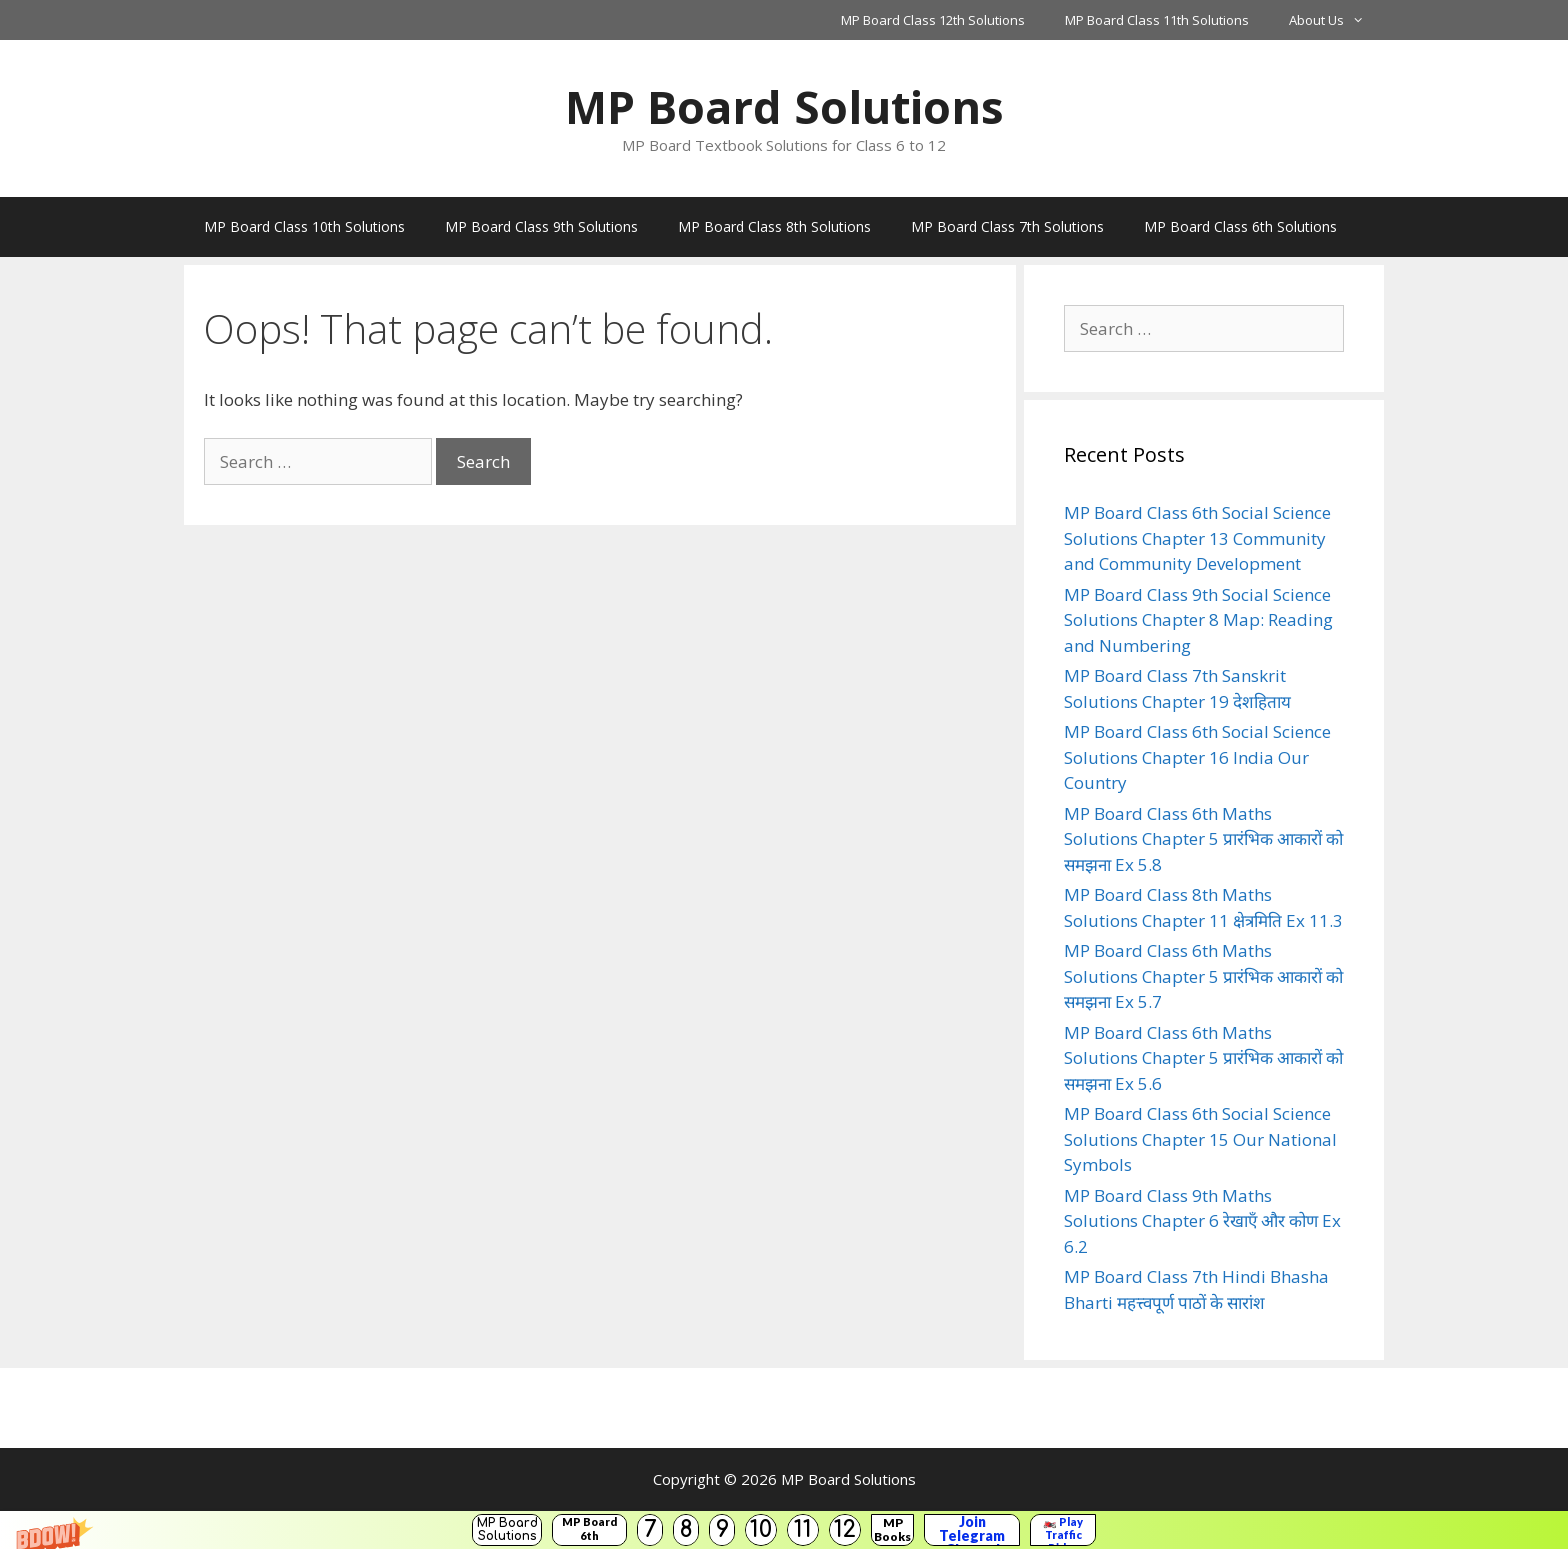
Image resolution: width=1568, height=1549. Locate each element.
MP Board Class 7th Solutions (1007, 226)
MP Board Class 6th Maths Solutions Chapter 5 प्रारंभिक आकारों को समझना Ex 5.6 (1203, 1058)
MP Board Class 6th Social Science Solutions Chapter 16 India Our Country (1197, 757)
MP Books (892, 1529)
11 (803, 1529)
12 (845, 1529)
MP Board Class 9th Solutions (541, 226)
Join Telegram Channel (972, 1530)
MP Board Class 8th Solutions (774, 226)
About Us (1336, 20)
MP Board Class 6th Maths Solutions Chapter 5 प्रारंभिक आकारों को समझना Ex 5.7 (1203, 976)
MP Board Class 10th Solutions (304, 226)
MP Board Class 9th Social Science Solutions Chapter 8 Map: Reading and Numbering (1198, 620)
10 (761, 1529)
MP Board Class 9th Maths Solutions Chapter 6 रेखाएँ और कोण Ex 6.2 (1202, 1221)
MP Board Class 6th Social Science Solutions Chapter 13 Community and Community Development (1197, 538)
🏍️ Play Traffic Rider (1063, 1530)
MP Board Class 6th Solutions (1240, 226)
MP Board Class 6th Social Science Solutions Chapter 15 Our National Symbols (1200, 1139)
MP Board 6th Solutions (589, 1530)
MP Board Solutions (507, 1529)
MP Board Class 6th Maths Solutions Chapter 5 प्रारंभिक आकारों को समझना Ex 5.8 (1203, 839)
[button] (784, 1530)
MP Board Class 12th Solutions (933, 20)
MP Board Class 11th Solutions (1157, 20)
